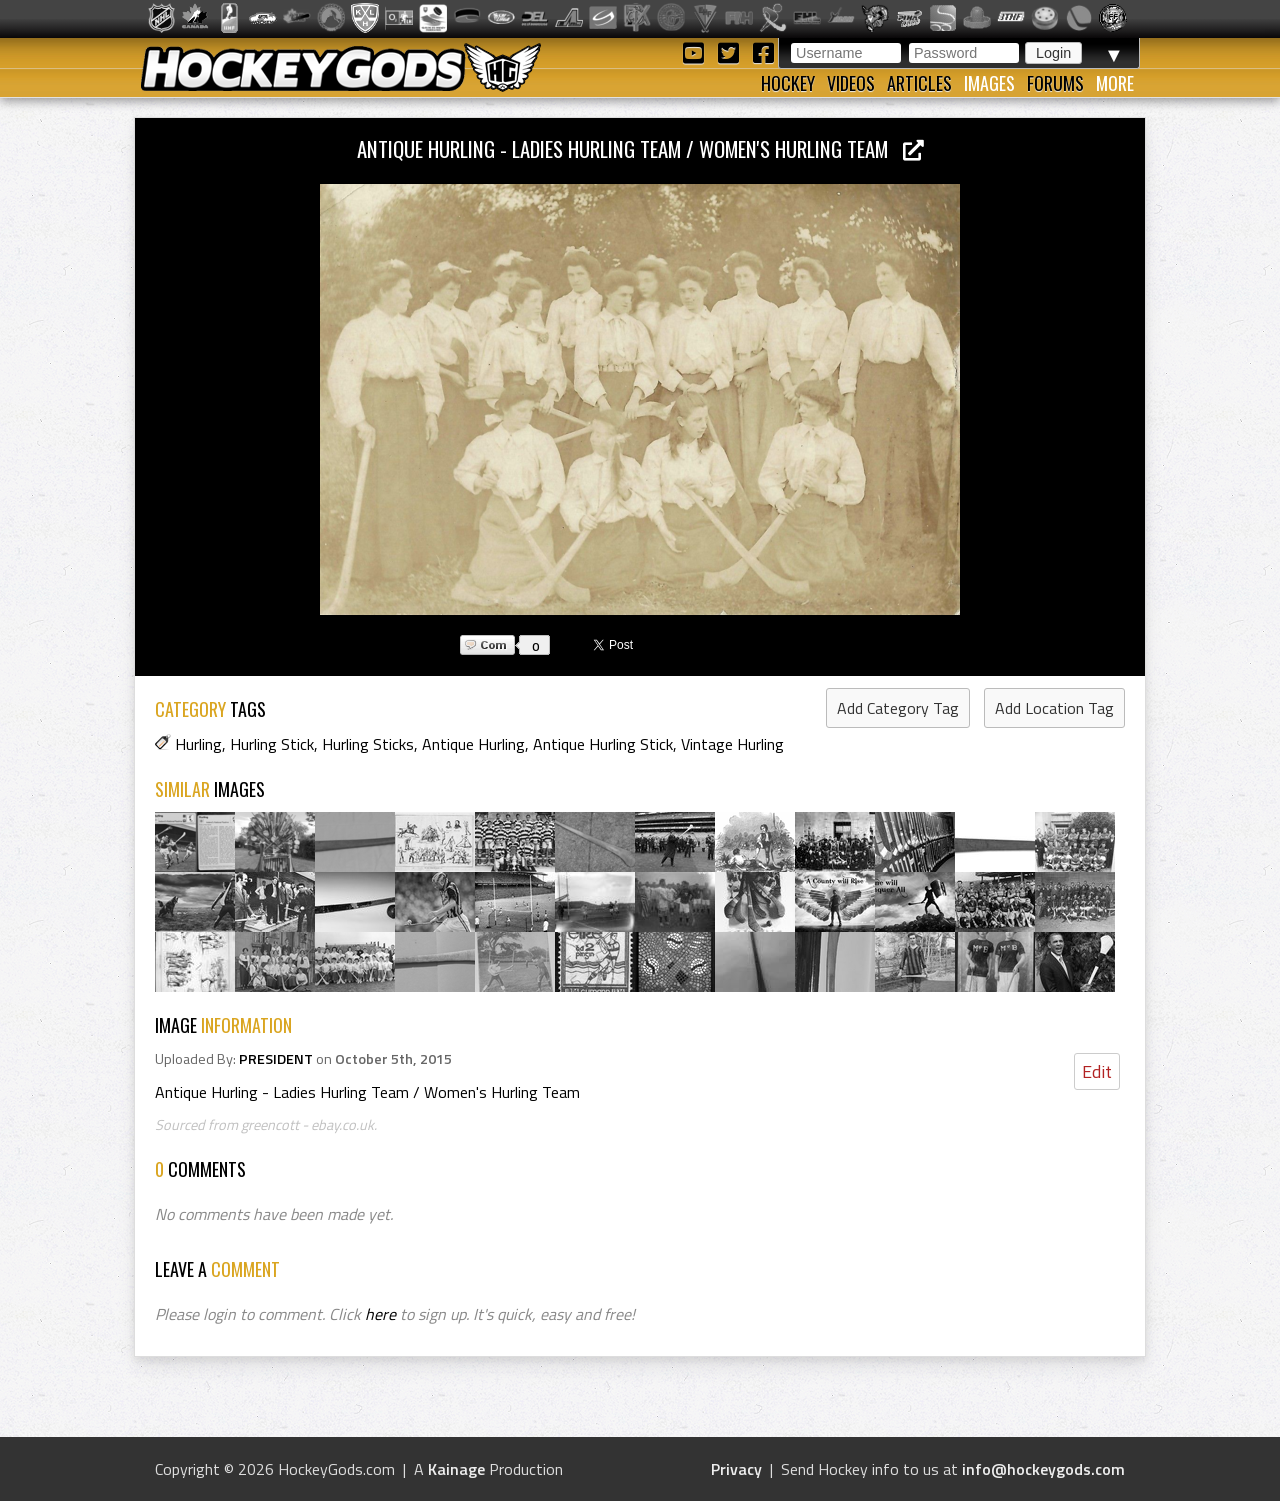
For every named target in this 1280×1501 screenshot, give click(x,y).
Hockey (788, 83)
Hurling (198, 744)
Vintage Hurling (732, 744)
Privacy (736, 1469)
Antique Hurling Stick (603, 744)
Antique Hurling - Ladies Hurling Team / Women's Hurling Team (640, 148)
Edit (1097, 1071)
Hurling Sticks (368, 744)
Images (989, 83)
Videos (851, 83)
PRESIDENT (276, 1059)
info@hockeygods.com (1043, 1469)
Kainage (456, 1469)
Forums (1055, 83)
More (1115, 83)
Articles (919, 83)
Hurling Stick (272, 744)
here (380, 1314)
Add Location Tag (1054, 708)
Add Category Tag (898, 708)
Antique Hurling (473, 744)
